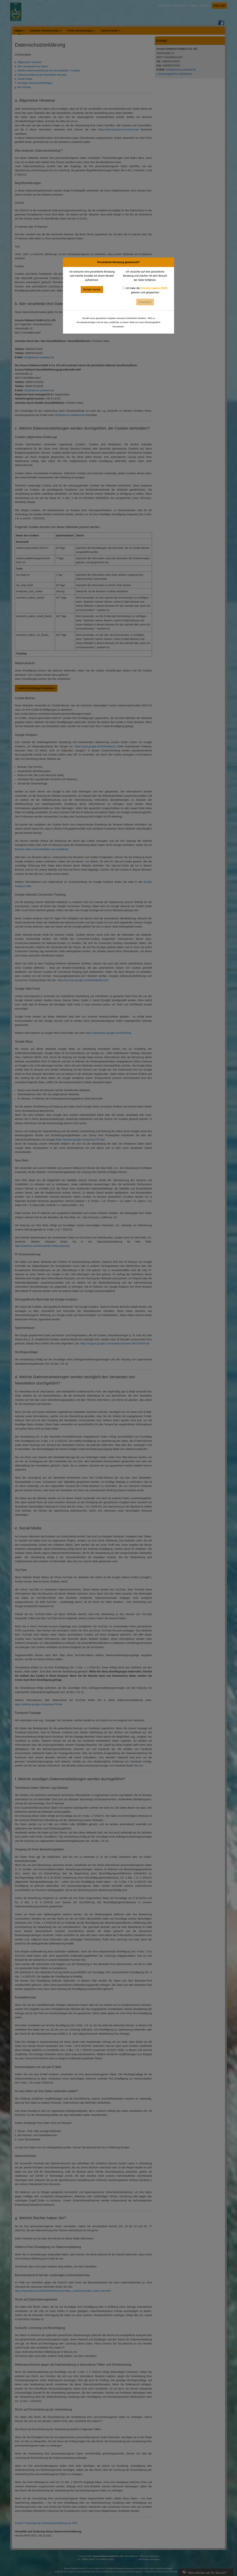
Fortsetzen (145, 302)
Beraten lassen (92, 289)
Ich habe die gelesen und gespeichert (145, 290)
